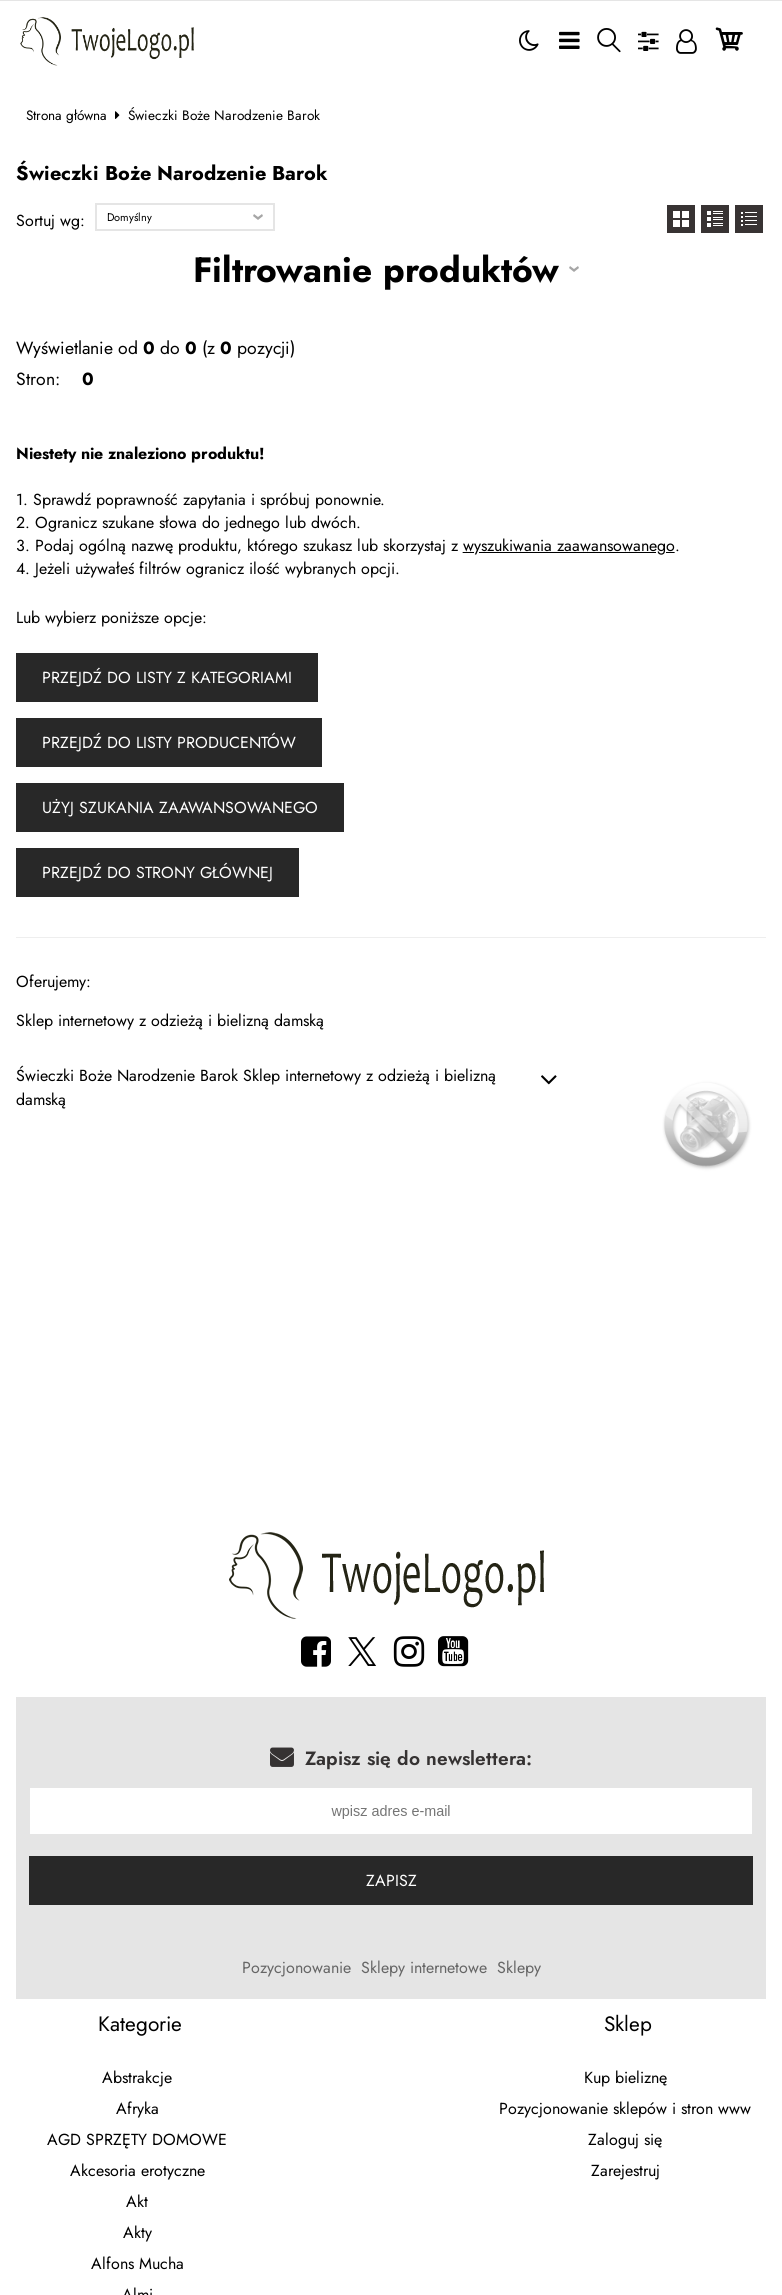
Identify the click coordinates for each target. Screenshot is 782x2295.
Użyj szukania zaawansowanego (180, 807)
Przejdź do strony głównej (157, 872)
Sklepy (519, 1970)
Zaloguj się (625, 2142)
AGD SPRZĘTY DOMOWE (137, 2142)
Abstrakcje (137, 2080)
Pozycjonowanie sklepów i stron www (625, 2111)
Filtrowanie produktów (376, 269)
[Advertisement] (391, 1360)
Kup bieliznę (625, 2080)
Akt (137, 2204)
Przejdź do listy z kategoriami (167, 677)
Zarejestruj (625, 2173)
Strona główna (66, 115)
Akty (137, 2235)
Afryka (137, 2111)
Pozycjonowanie (296, 1970)
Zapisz (391, 1883)
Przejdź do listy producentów (169, 742)
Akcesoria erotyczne (137, 2173)
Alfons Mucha (137, 2266)
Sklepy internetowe (424, 1970)
